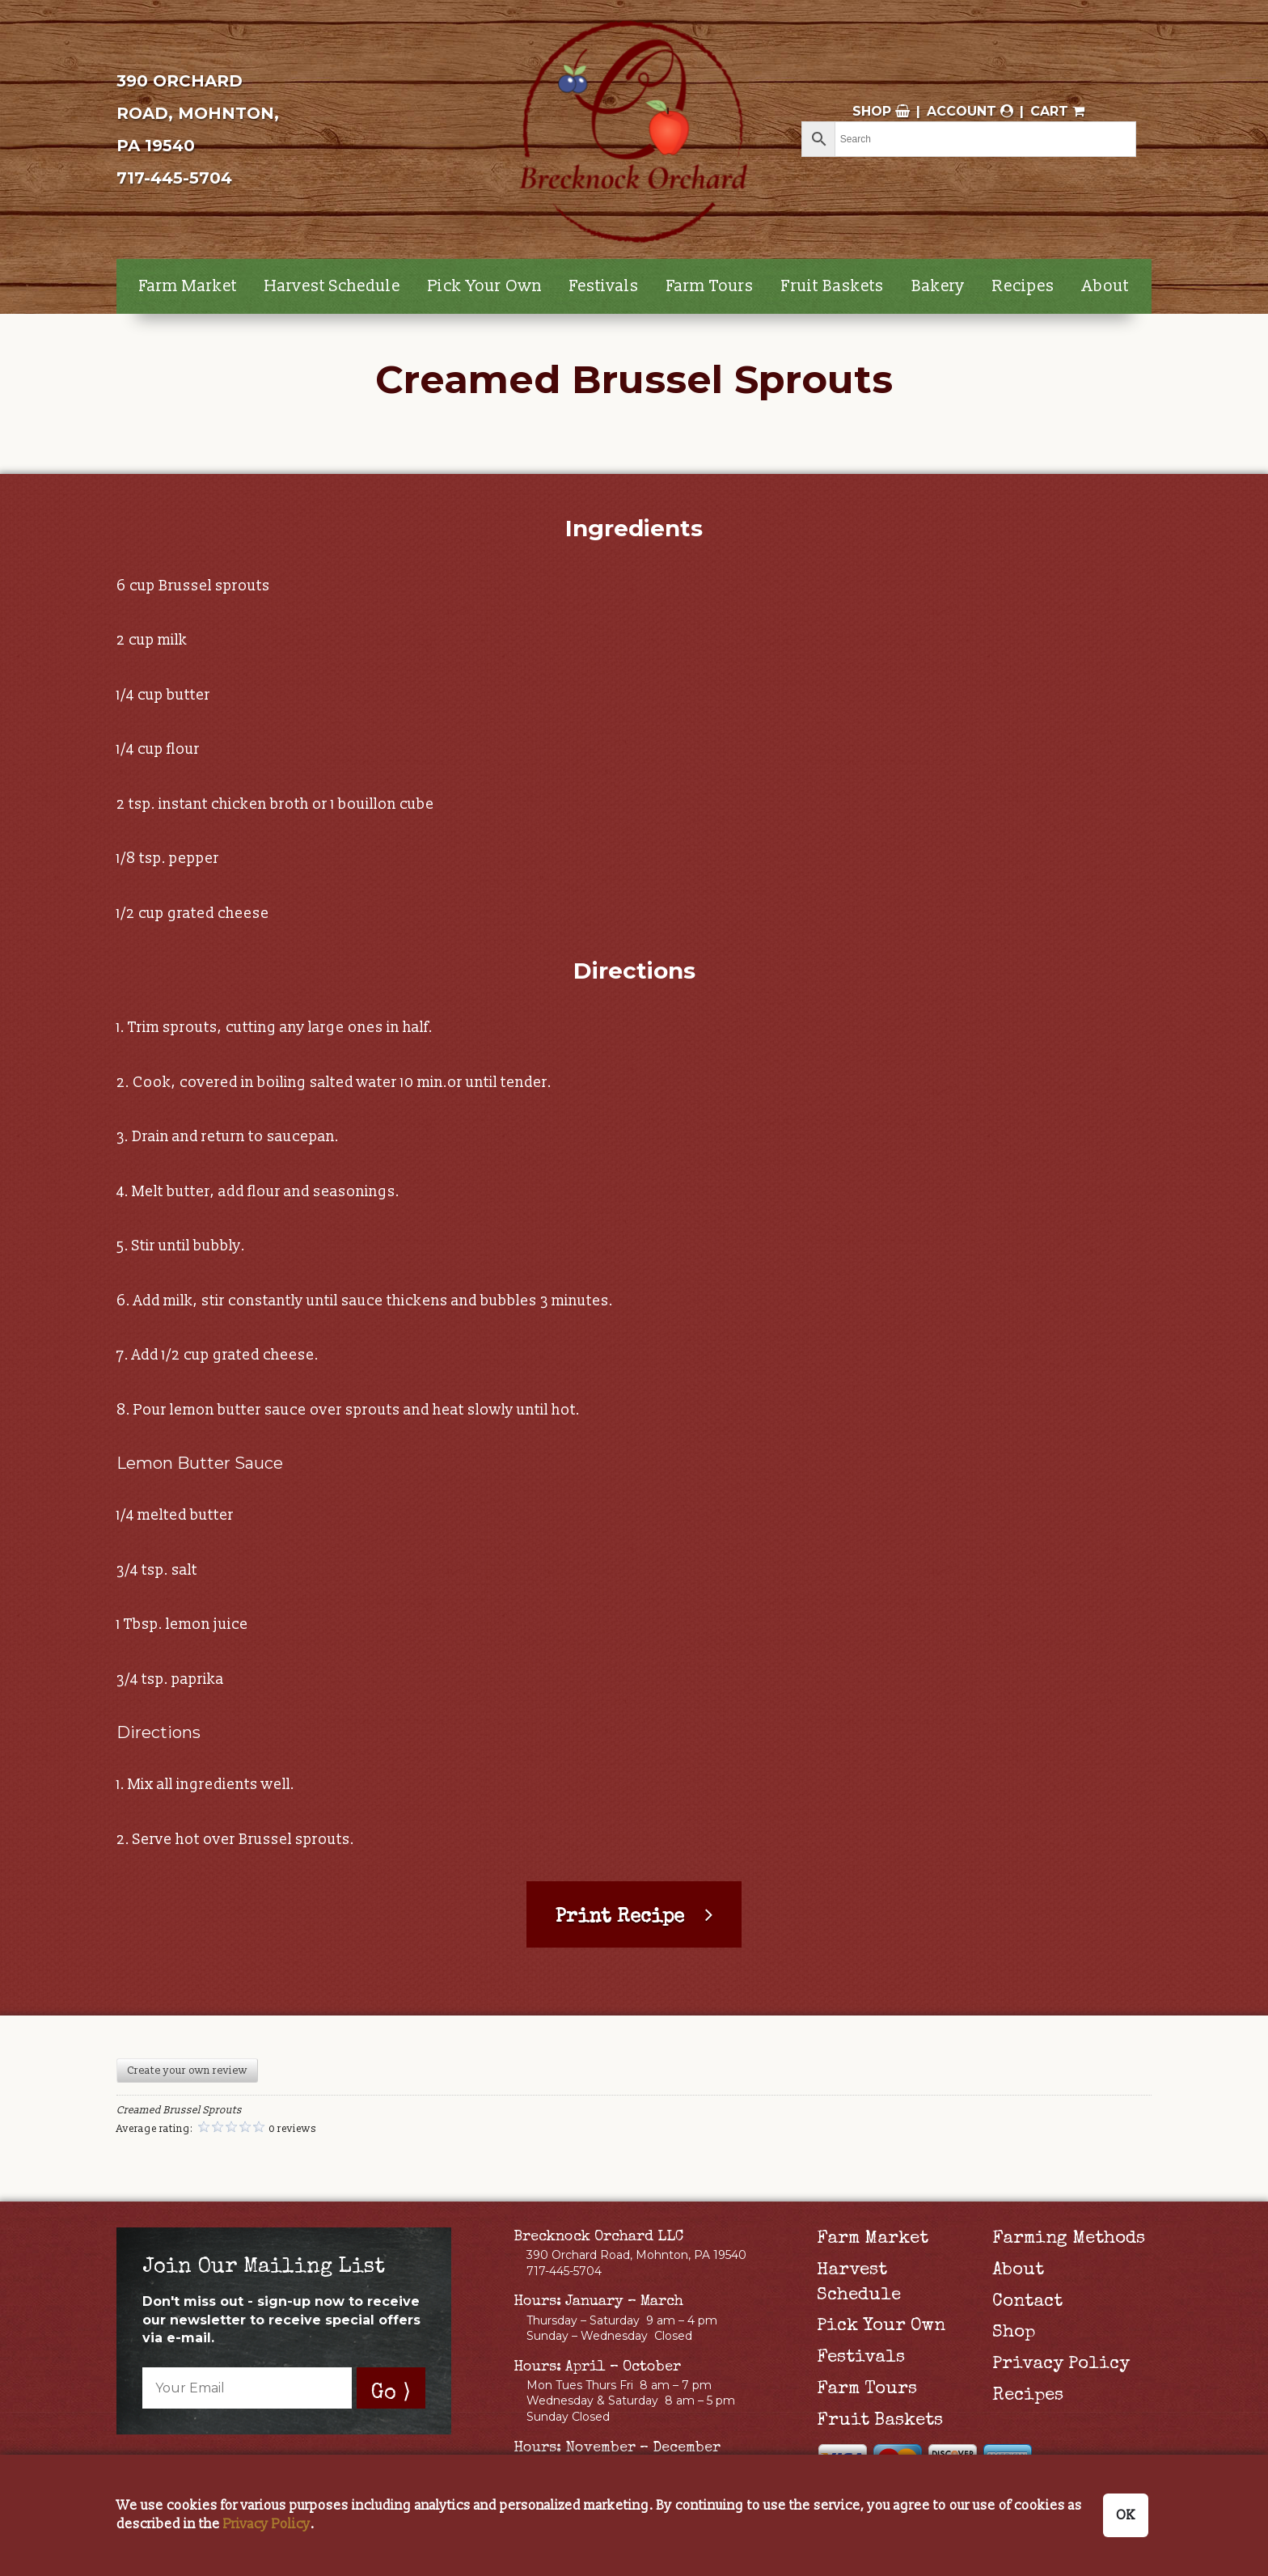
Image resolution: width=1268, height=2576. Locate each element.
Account (970, 111)
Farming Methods (1068, 2239)
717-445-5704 (174, 178)
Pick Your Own (485, 286)
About (1105, 286)
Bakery (938, 286)
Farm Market (188, 286)
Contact (1027, 2303)
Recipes (1023, 286)
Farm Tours (710, 286)
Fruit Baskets (832, 286)
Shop (881, 111)
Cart (1057, 111)
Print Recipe (620, 1917)
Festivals (604, 286)
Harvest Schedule (332, 286)
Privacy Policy (1061, 2365)
